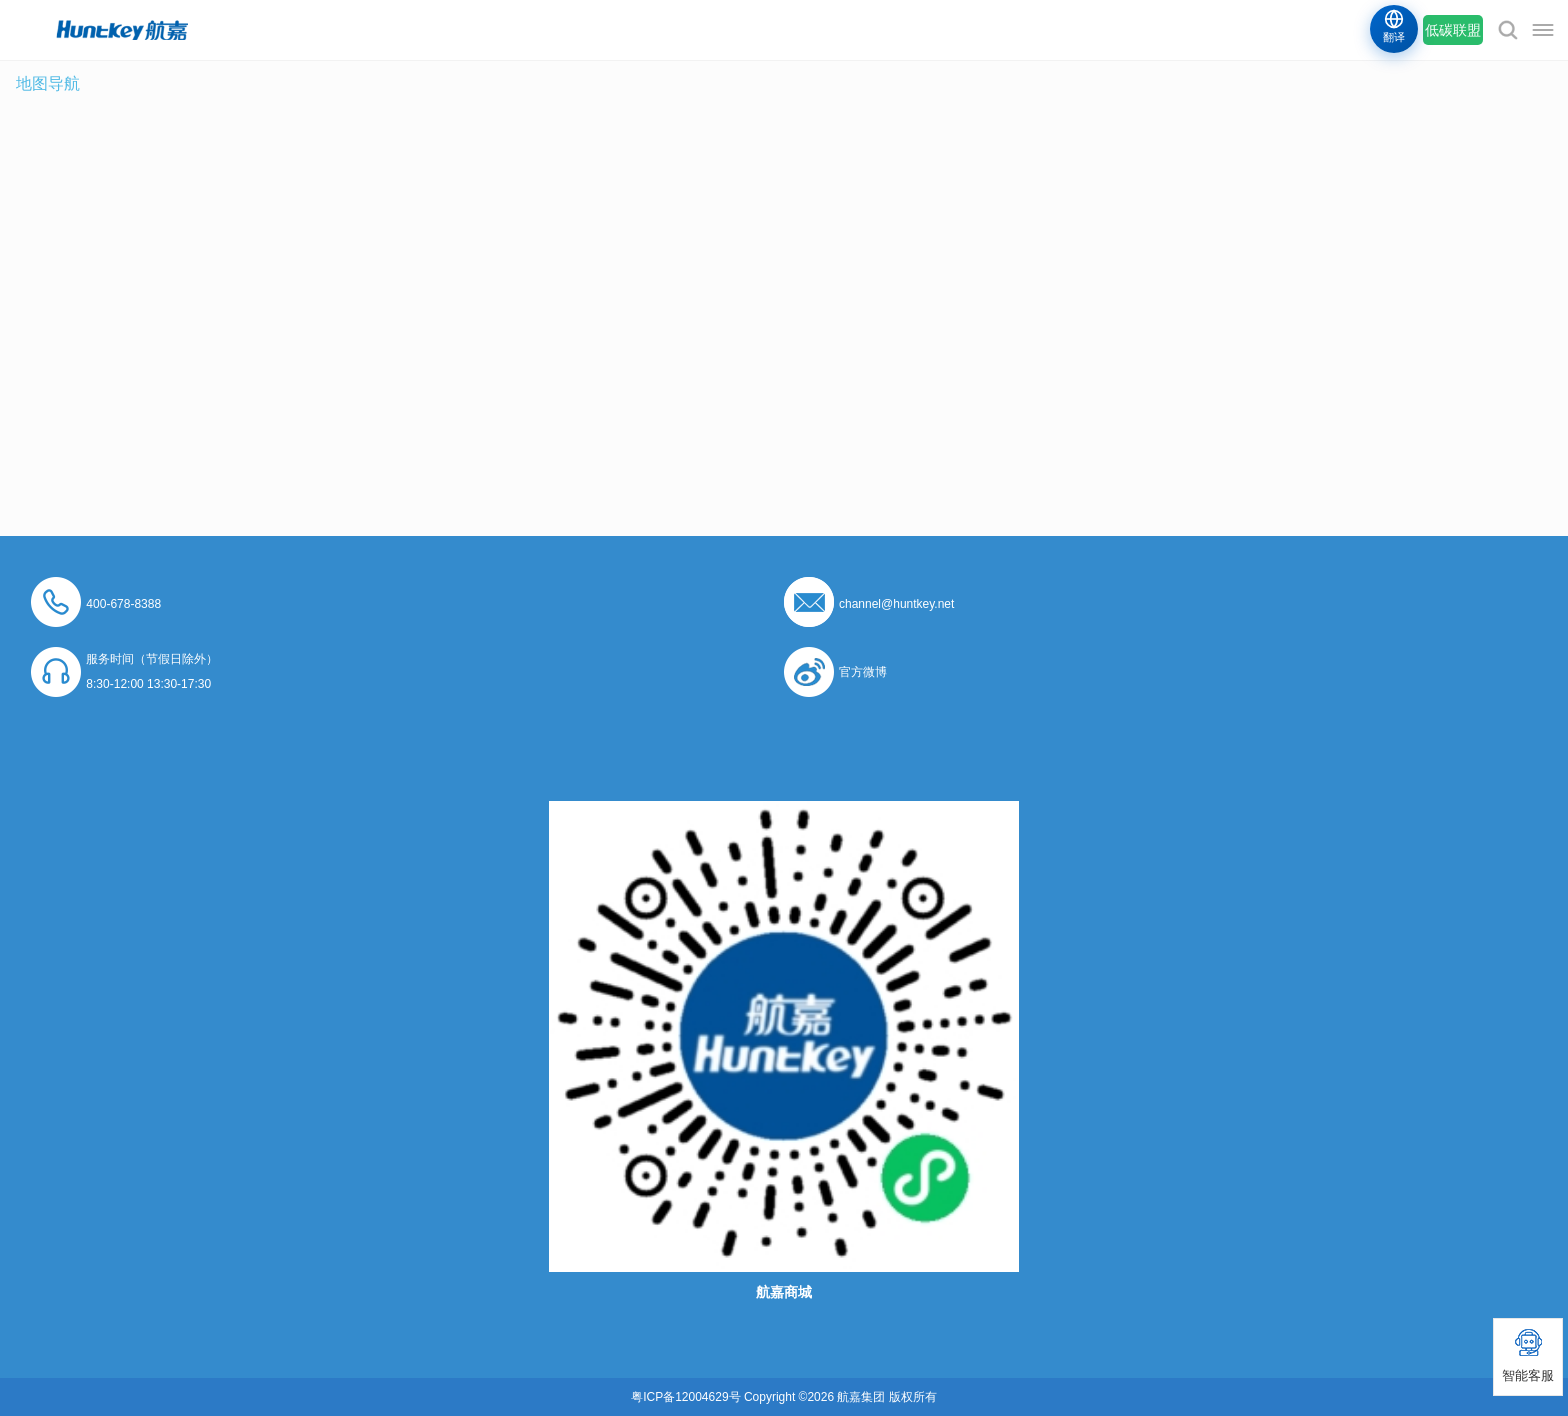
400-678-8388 (123, 604)
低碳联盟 (1453, 30)
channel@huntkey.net (896, 604)
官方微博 (863, 672)
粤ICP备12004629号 (685, 1397)
